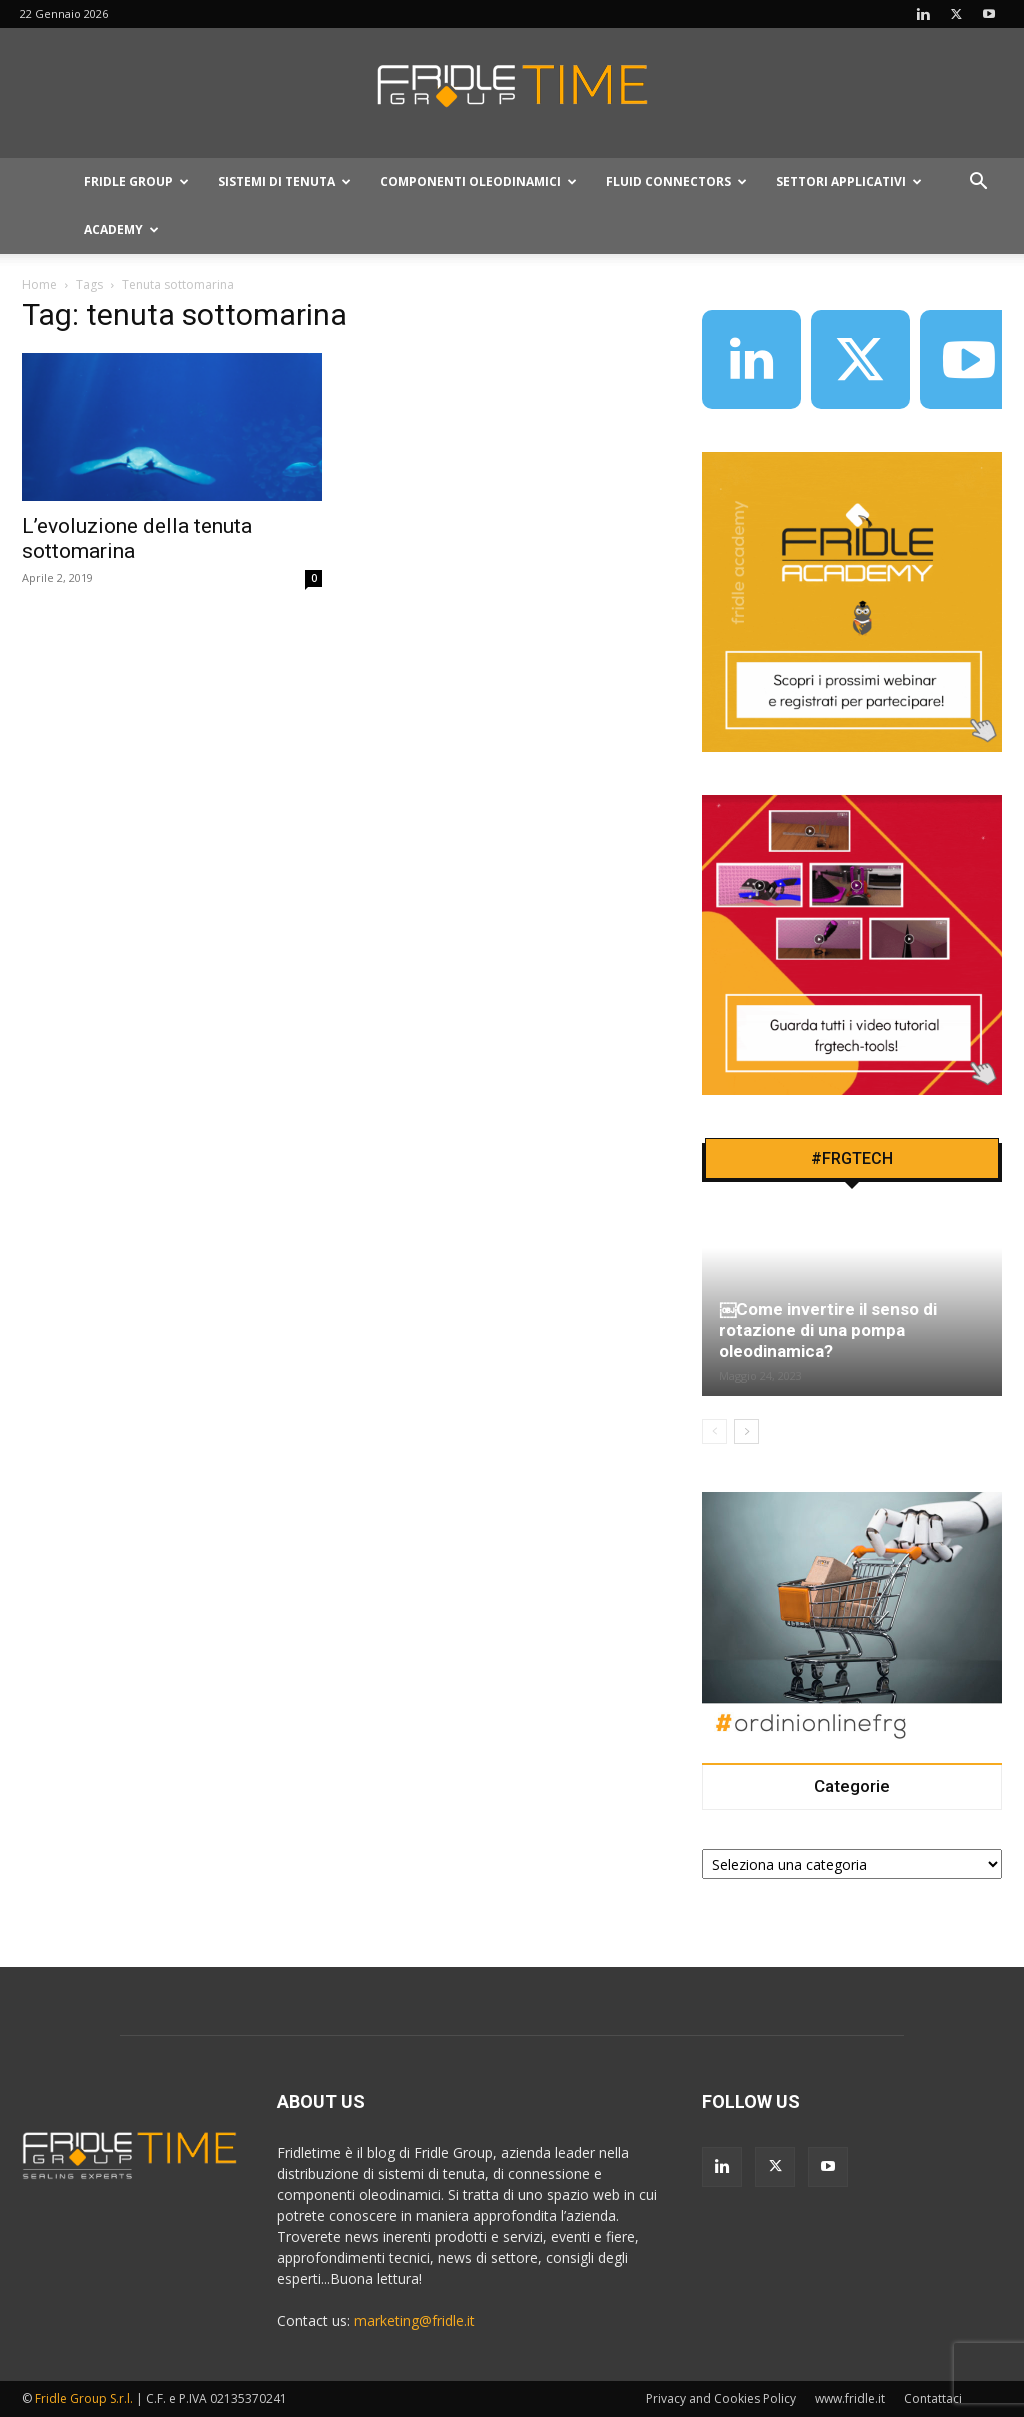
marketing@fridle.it (414, 2320)
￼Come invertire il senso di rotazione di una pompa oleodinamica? (828, 1330)
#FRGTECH (852, 1159)
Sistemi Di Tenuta (284, 181)
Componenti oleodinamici (478, 181)
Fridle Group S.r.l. (84, 2398)
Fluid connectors (676, 181)
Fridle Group (136, 181)
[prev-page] (714, 1431)
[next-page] (746, 1431)
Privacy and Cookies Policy (721, 2398)
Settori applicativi (849, 181)
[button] (978, 183)
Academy (121, 229)
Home (39, 284)
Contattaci (933, 2398)
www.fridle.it (850, 2398)
